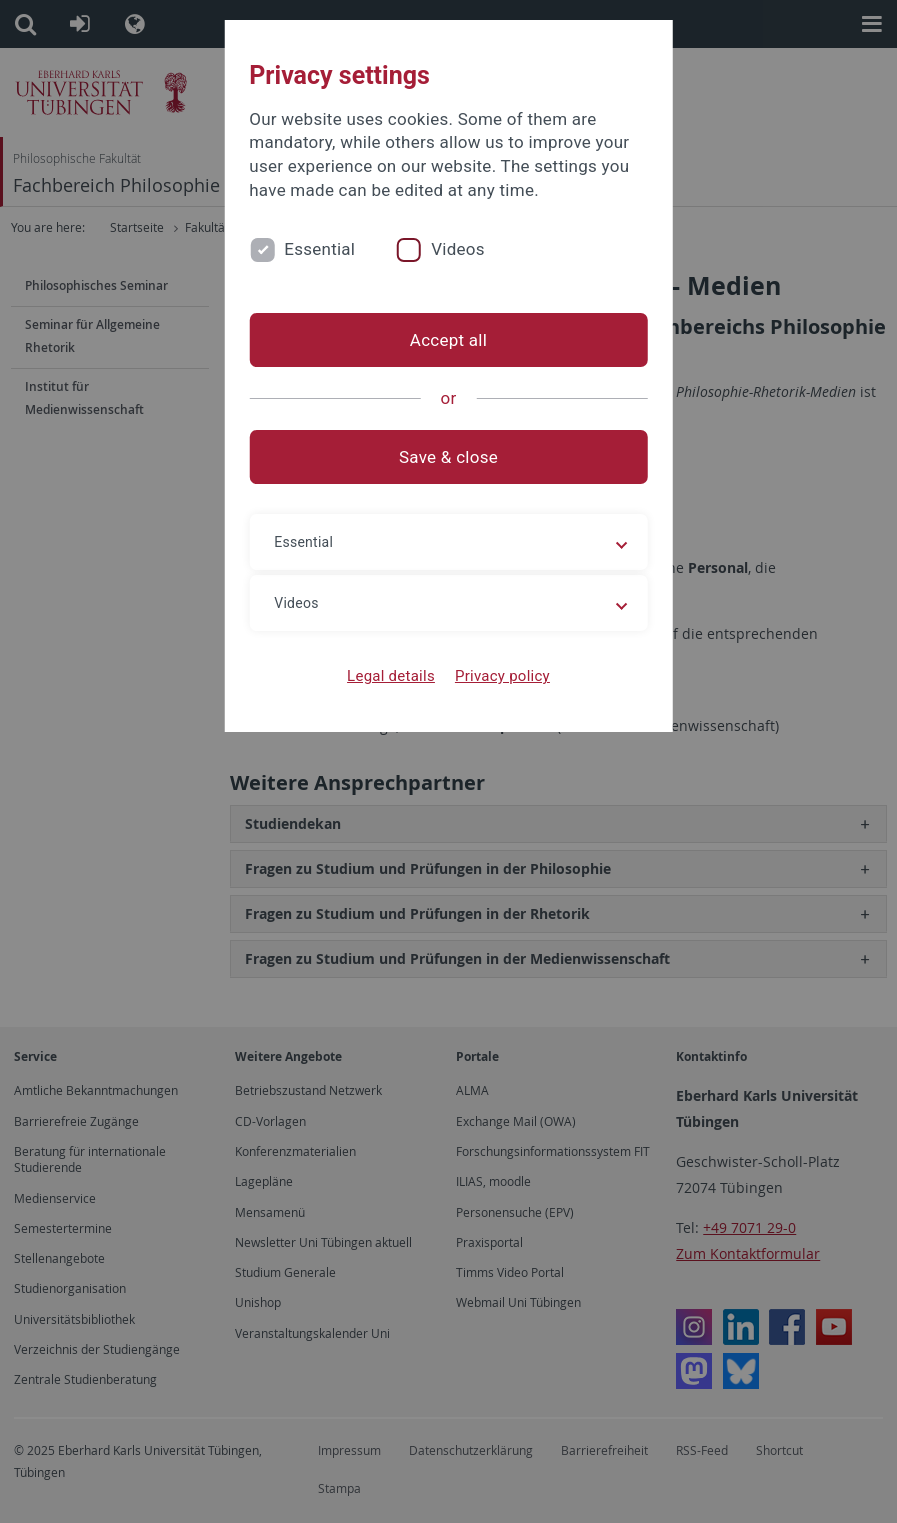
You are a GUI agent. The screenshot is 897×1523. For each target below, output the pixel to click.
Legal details (391, 676)
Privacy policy (502, 676)
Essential (319, 249)
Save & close (448, 457)
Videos (458, 249)
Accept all (448, 340)
